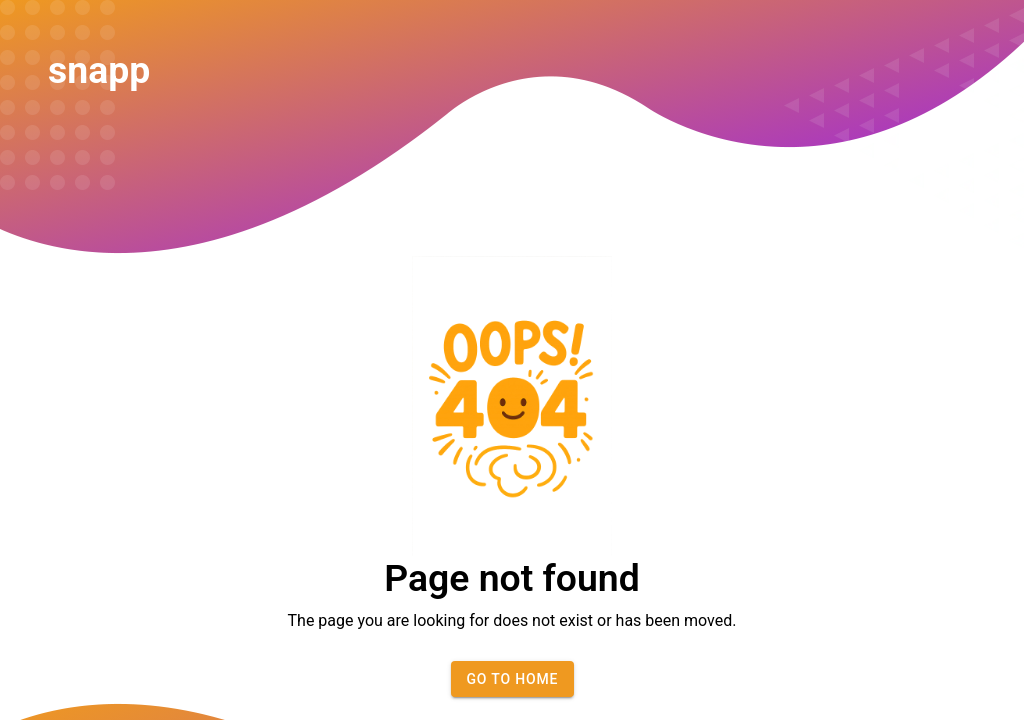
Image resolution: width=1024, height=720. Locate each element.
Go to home (512, 679)
